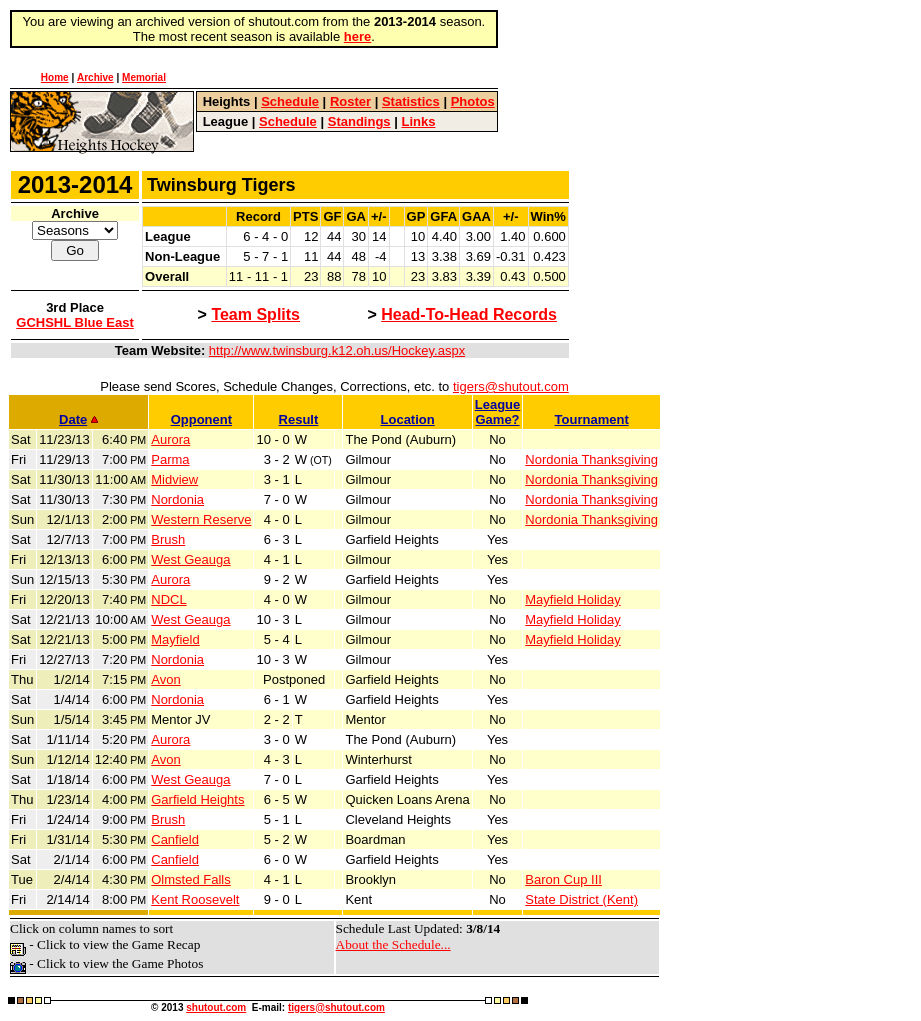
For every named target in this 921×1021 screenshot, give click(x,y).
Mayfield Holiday (572, 599)
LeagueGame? (498, 412)
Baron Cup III (563, 879)
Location (408, 419)
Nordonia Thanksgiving (591, 459)
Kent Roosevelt (195, 899)
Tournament (592, 419)
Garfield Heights (197, 799)
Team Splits (255, 314)
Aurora (170, 439)
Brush (168, 539)
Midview (174, 479)
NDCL (168, 599)
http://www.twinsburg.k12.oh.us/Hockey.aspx (337, 350)
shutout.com (216, 1007)
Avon (165, 679)
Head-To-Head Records (469, 314)
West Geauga (190, 559)
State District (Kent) (581, 899)
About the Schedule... (393, 944)
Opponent (201, 419)
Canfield (175, 839)
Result (299, 419)
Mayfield (175, 639)
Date (78, 419)
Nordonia (177, 499)
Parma (170, 459)
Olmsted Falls (190, 879)
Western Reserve (201, 519)
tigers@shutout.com (511, 386)
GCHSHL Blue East (75, 322)
